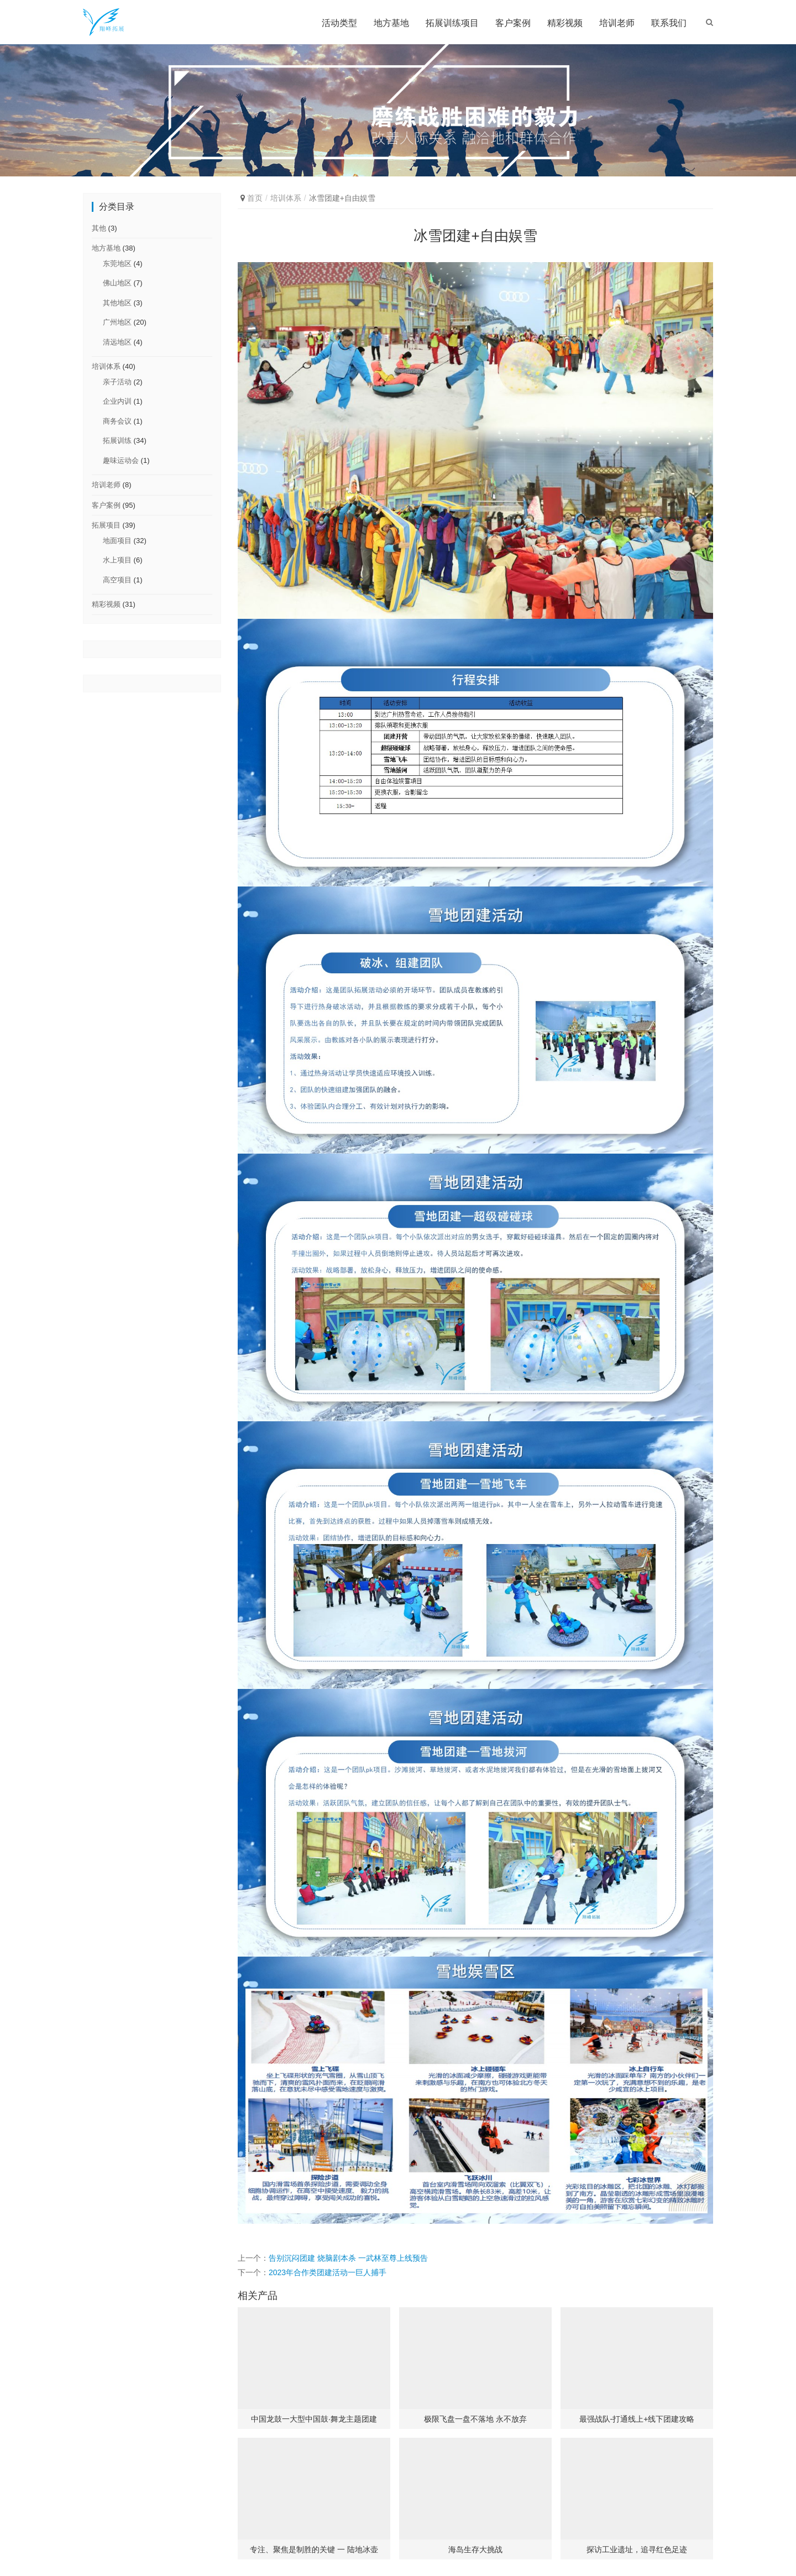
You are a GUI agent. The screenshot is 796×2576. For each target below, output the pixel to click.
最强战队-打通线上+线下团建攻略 (637, 2419)
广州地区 (117, 322)
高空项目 (117, 580)
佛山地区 (117, 283)
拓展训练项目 (452, 23)
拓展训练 (117, 440)
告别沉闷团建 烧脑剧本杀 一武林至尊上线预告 (348, 2258)
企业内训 (117, 401)
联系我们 (669, 23)
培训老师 (617, 23)
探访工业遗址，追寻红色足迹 (636, 2549)
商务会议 (117, 421)
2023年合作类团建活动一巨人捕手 (327, 2272)
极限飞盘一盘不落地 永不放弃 (475, 2419)
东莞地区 (117, 263)
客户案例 (513, 23)
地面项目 (117, 540)
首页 (255, 198)
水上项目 (117, 560)
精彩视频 (565, 23)
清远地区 (117, 342)
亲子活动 (117, 382)
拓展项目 (106, 525)
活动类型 (339, 23)
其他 (99, 228)
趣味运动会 (121, 460)
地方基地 (391, 23)
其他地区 (117, 303)
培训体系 (285, 198)
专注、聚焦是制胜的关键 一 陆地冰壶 (314, 2549)
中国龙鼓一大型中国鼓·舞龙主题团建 (314, 2419)
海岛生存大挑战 (475, 2549)
